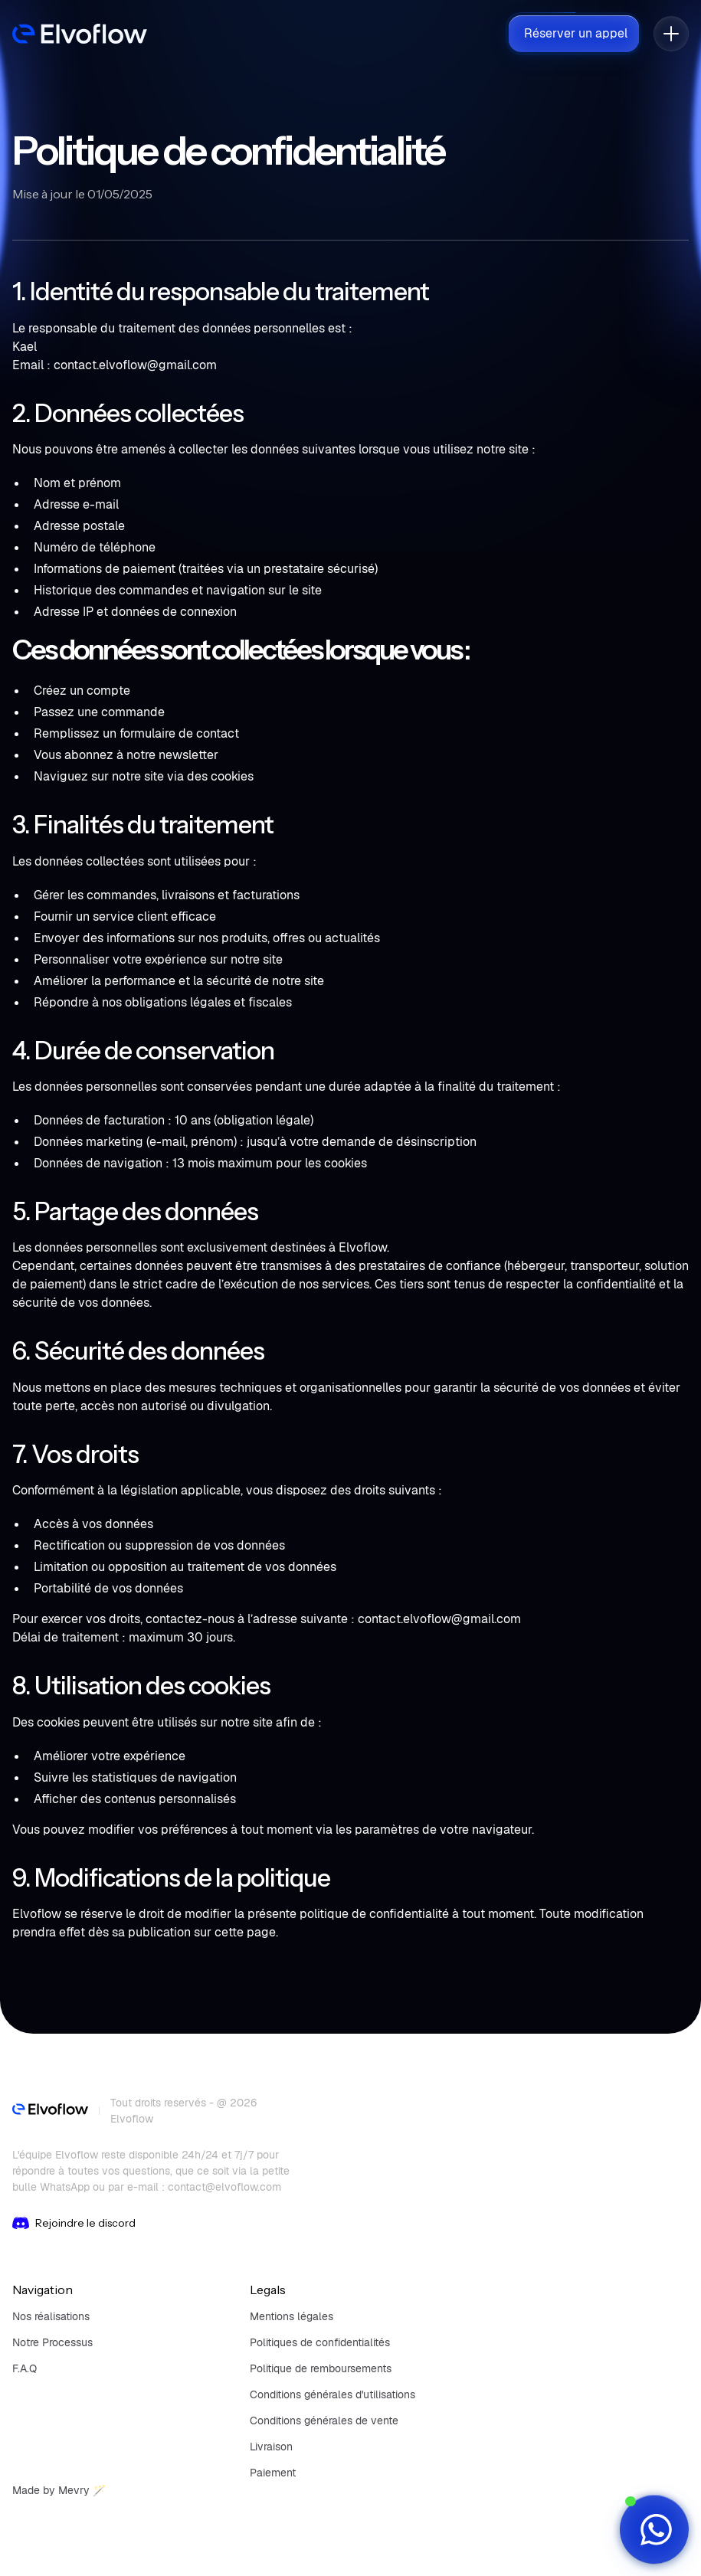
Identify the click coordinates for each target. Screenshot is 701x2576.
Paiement (273, 2472)
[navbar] (79, 34)
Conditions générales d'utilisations (332, 2394)
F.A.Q (24, 2368)
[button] (671, 33)
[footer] (50, 2111)
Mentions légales (291, 2316)
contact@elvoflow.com (224, 2187)
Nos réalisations (51, 2316)
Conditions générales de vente (324, 2420)
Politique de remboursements (320, 2368)
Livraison (271, 2446)
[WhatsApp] (654, 2529)
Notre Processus (52, 2342)
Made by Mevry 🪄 (59, 2490)
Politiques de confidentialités (320, 2342)
